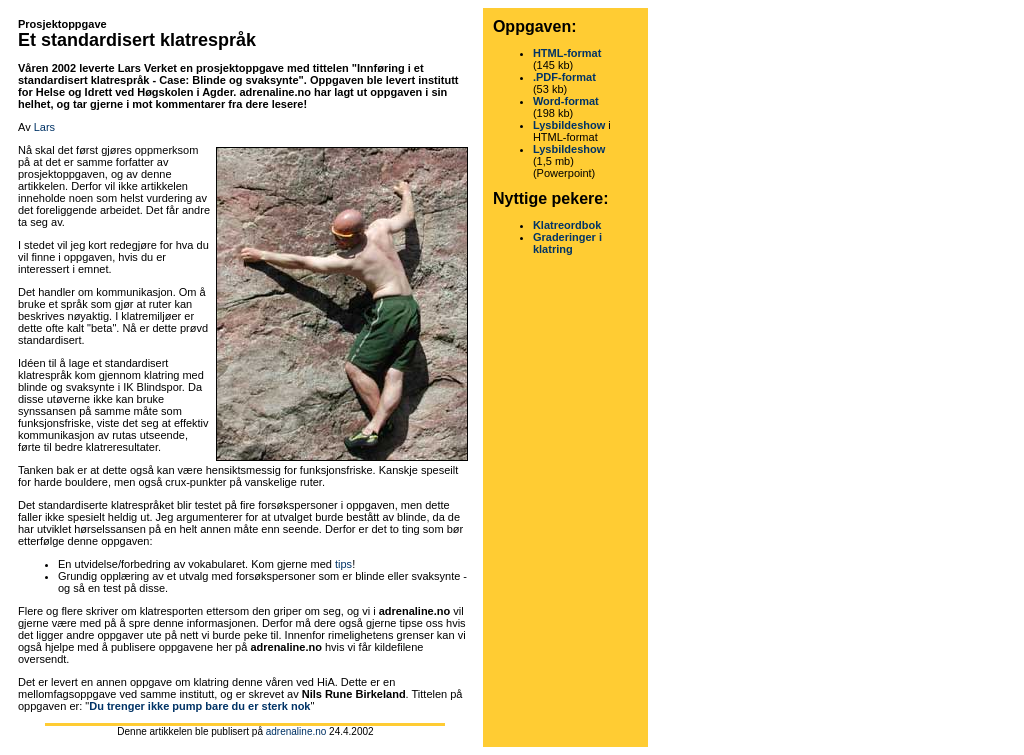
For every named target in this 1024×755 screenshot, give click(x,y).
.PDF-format (564, 77)
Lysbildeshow (569, 125)
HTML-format (567, 53)
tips (343, 564)
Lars (44, 127)
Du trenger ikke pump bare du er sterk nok (199, 706)
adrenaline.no (296, 731)
